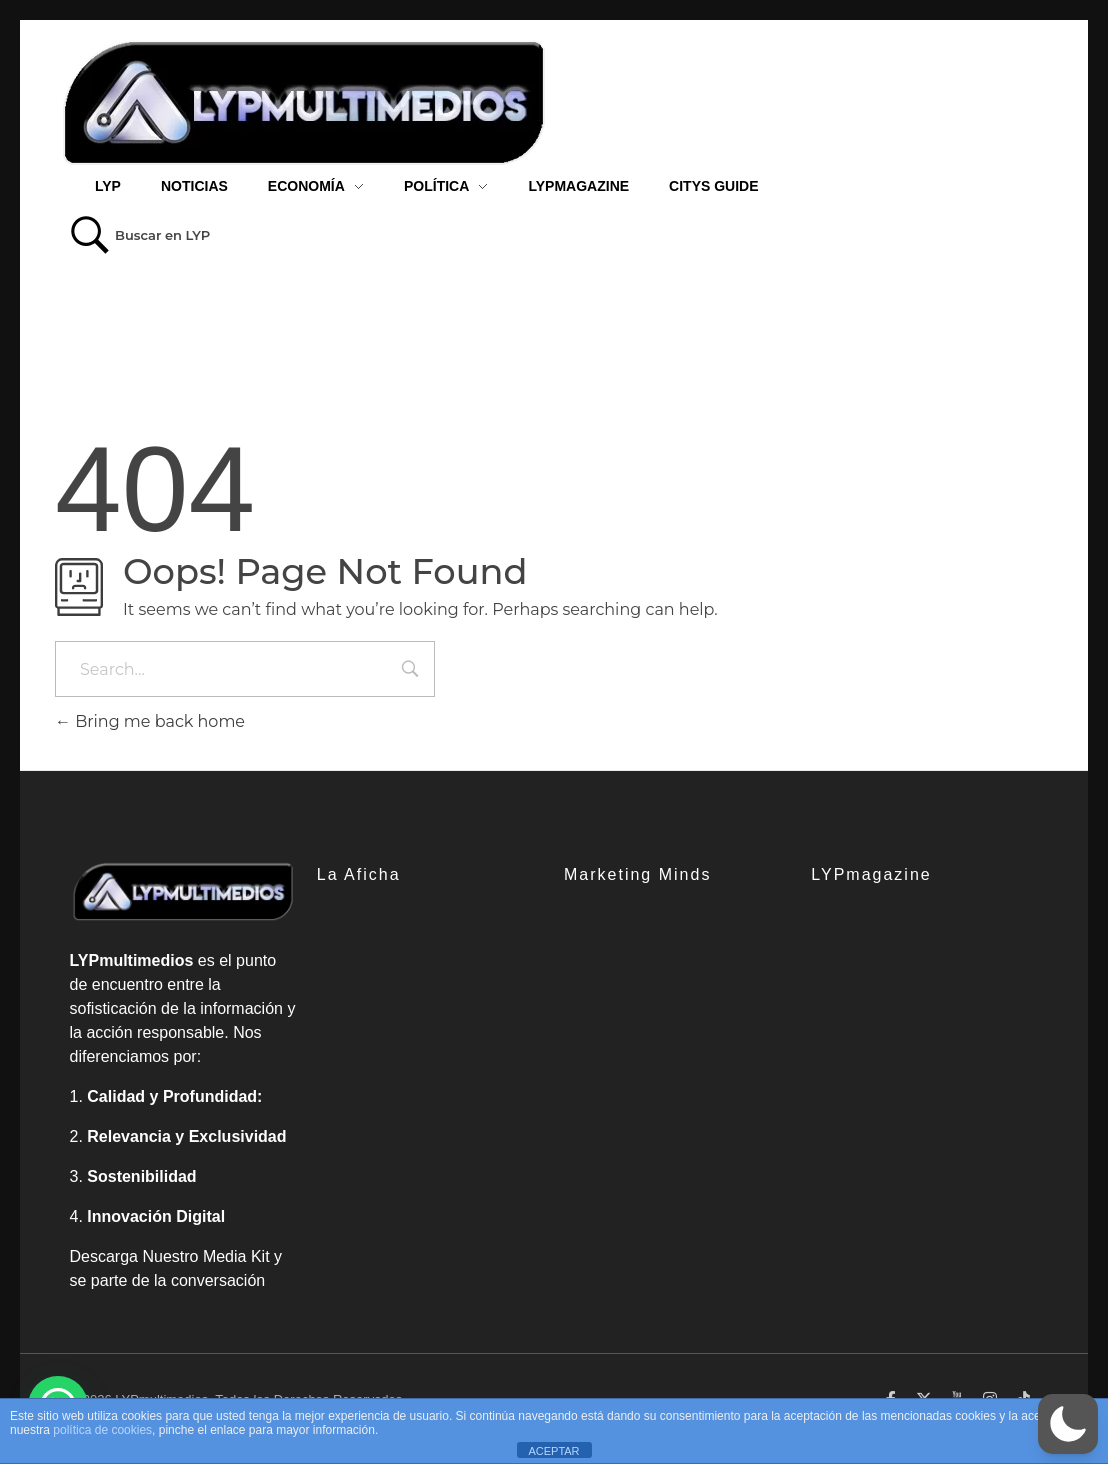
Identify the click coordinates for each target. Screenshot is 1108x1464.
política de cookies (102, 1430)
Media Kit (236, 1256)
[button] (1068, 1424)
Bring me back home (150, 721)
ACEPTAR (553, 1451)
